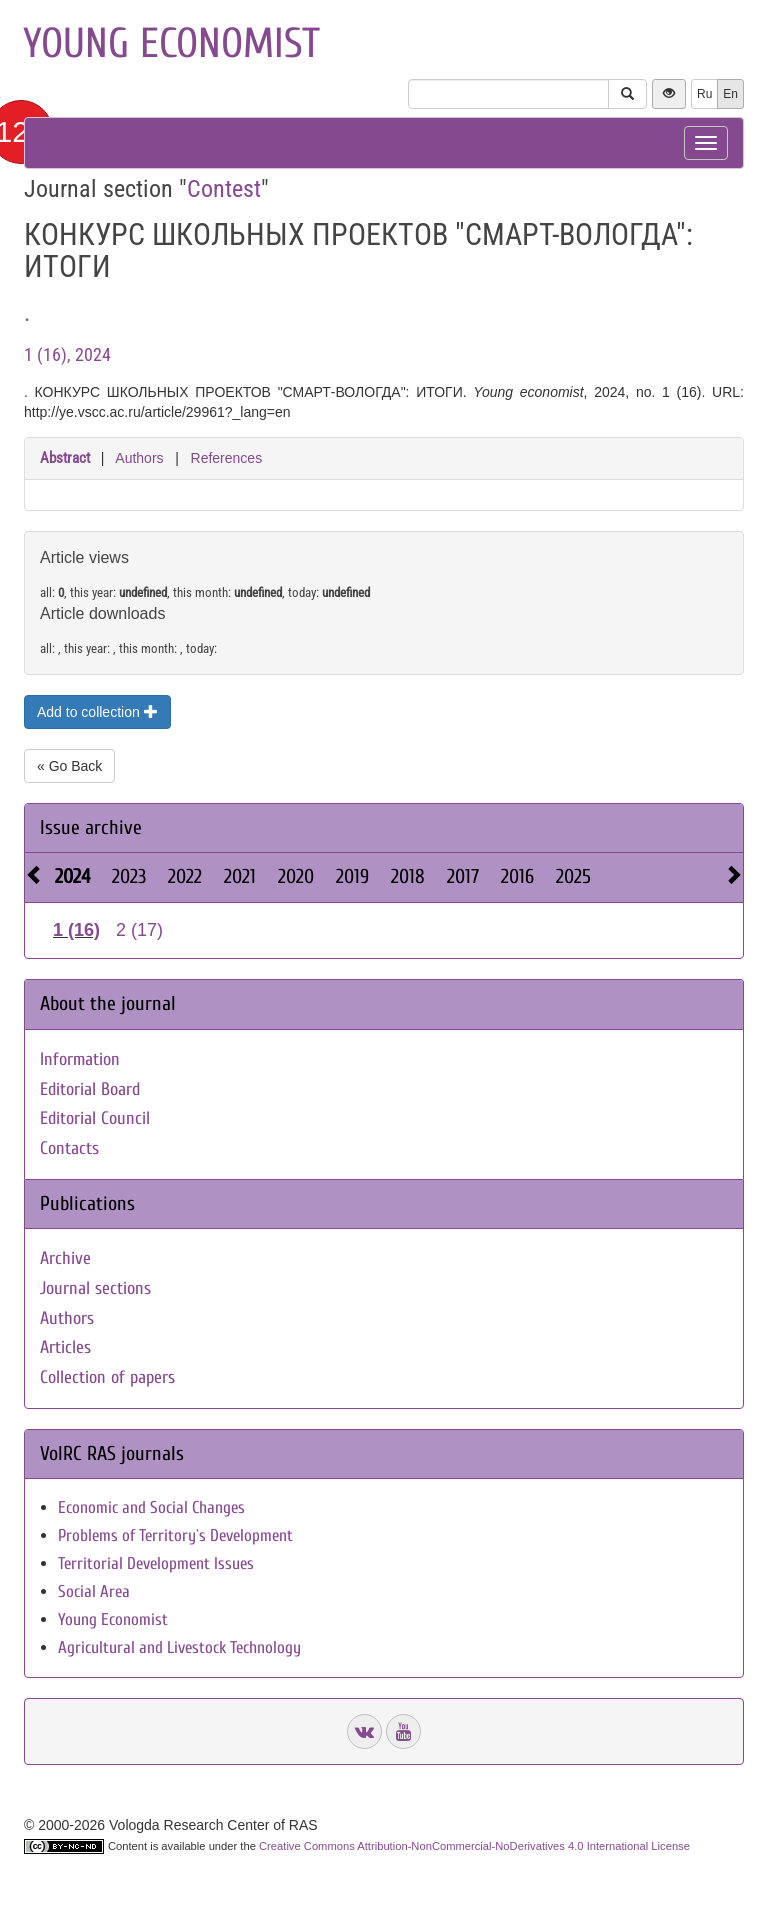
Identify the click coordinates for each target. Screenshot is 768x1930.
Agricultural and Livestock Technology (179, 1647)
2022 (185, 876)
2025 (573, 876)
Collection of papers (107, 1377)
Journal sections (95, 1288)
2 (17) (139, 930)
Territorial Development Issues (156, 1563)
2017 (463, 876)
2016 (517, 876)
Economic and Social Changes (151, 1507)
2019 (352, 876)
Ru (704, 94)
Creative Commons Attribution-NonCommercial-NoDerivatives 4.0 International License (474, 1846)
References (227, 458)
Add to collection (97, 712)
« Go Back (69, 766)
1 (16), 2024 (67, 354)
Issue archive (91, 827)
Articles (65, 1347)
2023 (129, 876)
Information (80, 1059)
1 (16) (76, 930)
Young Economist (113, 1619)
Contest (224, 189)
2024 (72, 876)
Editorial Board (90, 1089)
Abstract (65, 458)
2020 (296, 876)
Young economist (171, 43)
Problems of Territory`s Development (175, 1535)
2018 (408, 876)
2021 (240, 876)
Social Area (94, 1591)
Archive (65, 1258)
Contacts (69, 1148)
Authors (139, 458)
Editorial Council (95, 1118)
